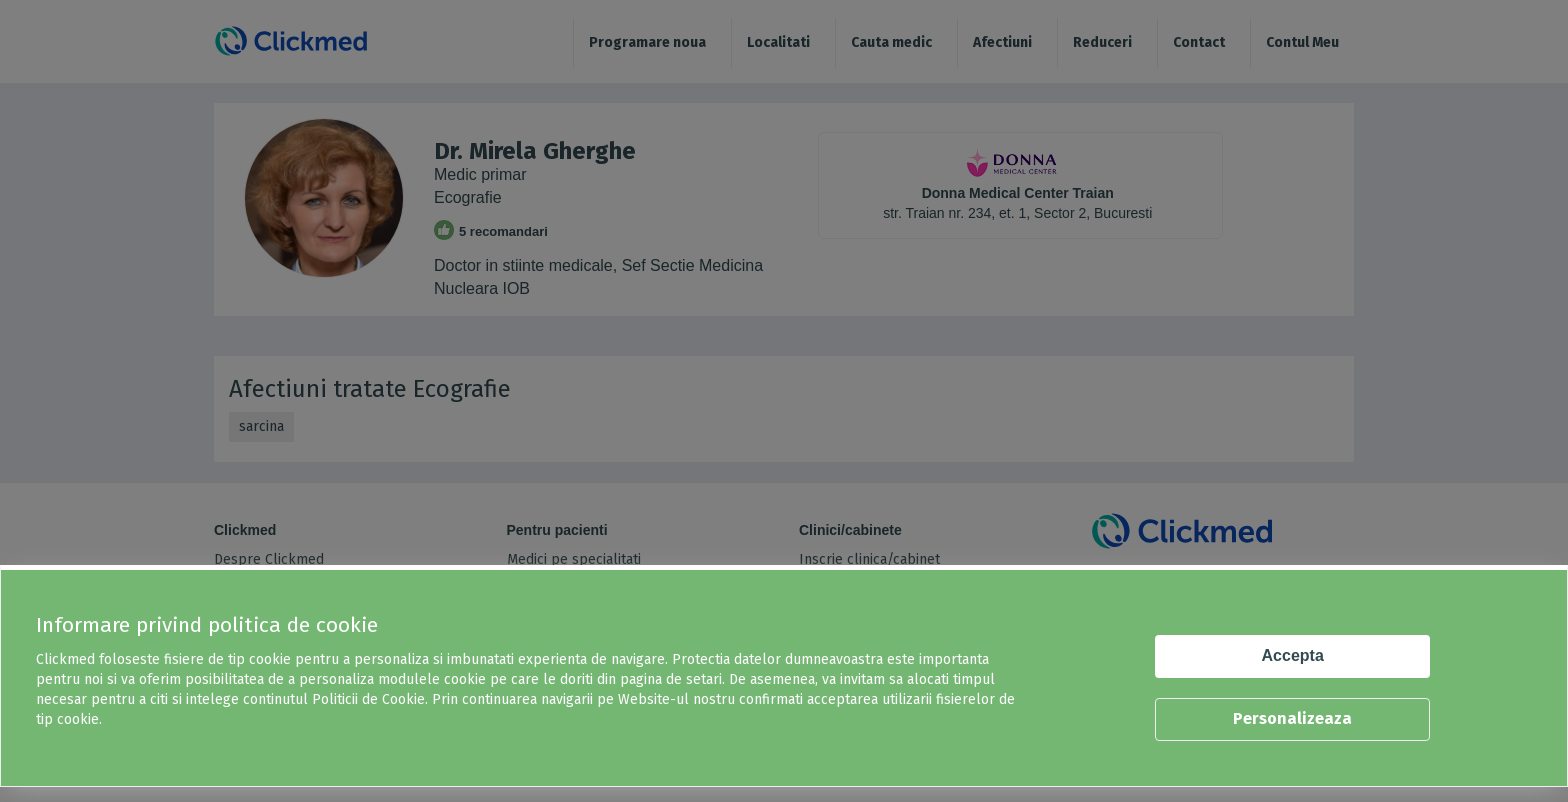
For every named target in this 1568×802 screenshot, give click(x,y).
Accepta (1293, 655)
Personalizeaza (1292, 718)
